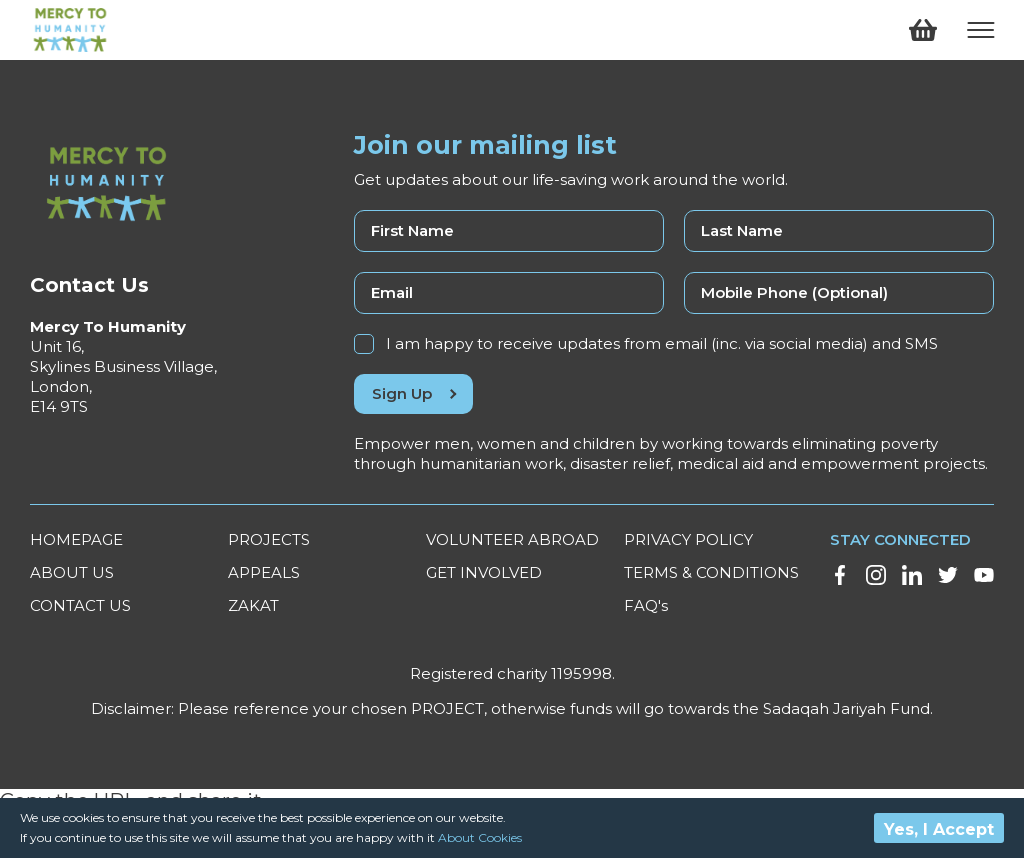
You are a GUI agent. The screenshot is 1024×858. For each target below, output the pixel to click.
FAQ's (646, 605)
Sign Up (413, 393)
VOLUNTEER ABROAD (512, 539)
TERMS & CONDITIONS (711, 572)
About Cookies (480, 837)
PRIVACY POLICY (688, 539)
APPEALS (264, 572)
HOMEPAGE (76, 539)
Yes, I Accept (939, 829)
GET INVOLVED (484, 572)
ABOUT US (72, 572)
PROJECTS (269, 539)
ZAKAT (253, 605)
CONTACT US (80, 605)
